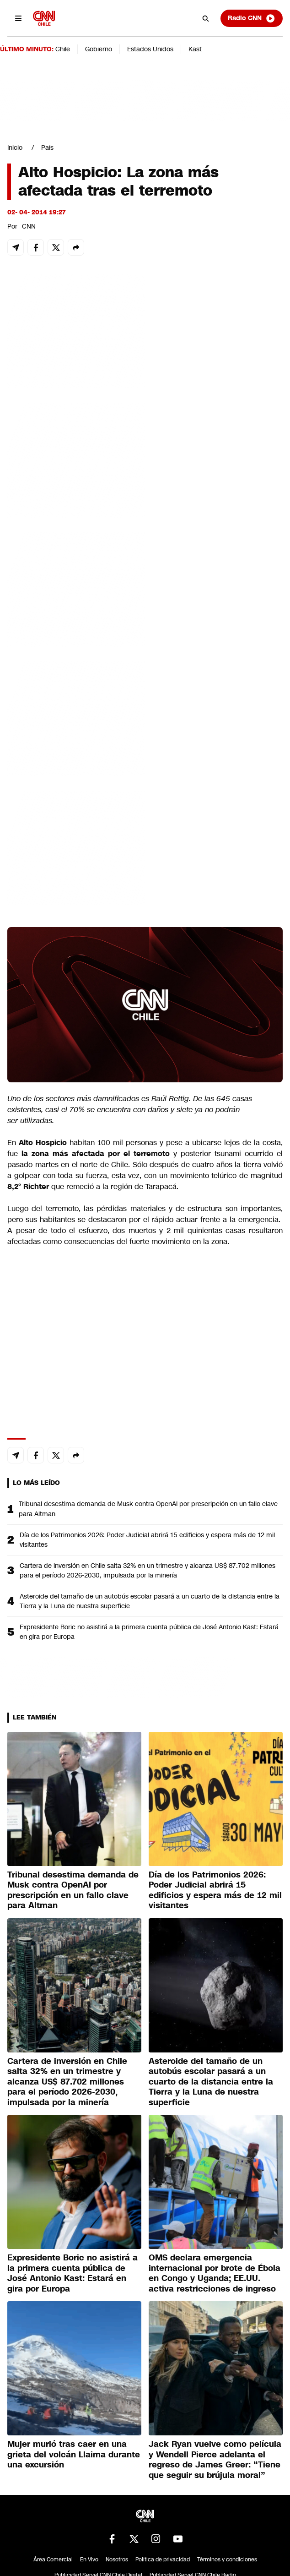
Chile (62, 49)
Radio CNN (251, 18)
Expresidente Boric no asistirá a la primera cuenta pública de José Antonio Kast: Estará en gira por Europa (149, 1631)
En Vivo (89, 2559)
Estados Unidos (150, 49)
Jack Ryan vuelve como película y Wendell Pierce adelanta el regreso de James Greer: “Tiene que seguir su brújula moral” (215, 2459)
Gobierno (98, 49)
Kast (195, 49)
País (47, 147)
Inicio (14, 147)
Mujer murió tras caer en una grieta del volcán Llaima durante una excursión (73, 2454)
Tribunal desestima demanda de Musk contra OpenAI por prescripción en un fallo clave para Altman (148, 1508)
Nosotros (117, 2559)
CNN (29, 226)
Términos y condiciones (227, 2559)
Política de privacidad (162, 2559)
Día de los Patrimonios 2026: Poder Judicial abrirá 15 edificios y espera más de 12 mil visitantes (147, 1539)
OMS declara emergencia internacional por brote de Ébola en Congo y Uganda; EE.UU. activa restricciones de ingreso (214, 2273)
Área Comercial (53, 2559)
